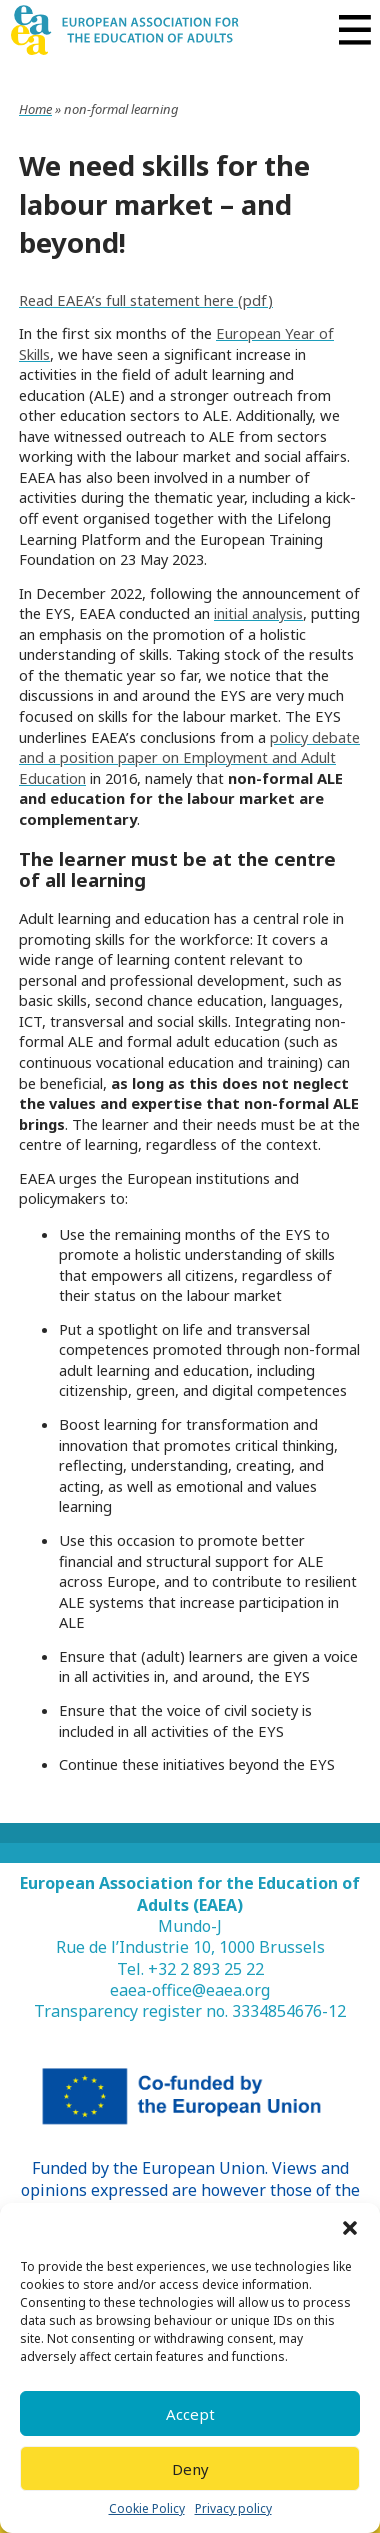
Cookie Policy (147, 2509)
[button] (350, 2228)
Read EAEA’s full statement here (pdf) (146, 300)
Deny (190, 2469)
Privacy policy (233, 2509)
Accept (190, 2414)
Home (35, 109)
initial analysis (258, 613)
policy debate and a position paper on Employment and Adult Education (189, 757)
